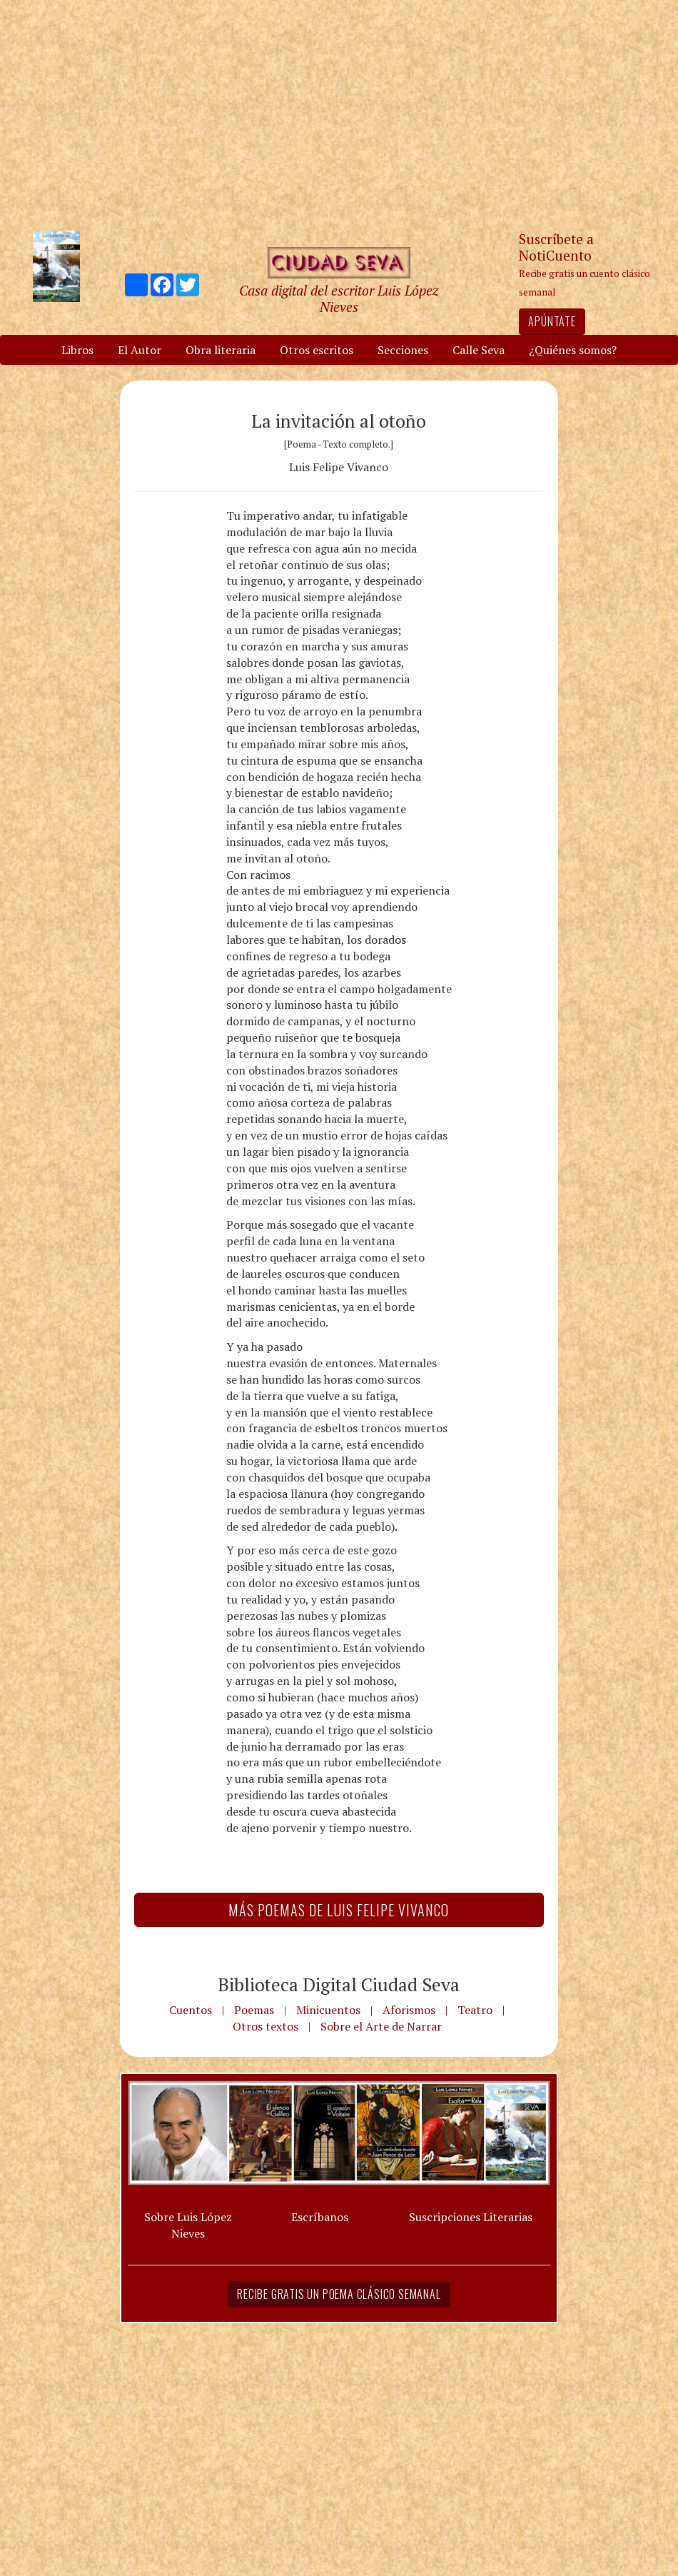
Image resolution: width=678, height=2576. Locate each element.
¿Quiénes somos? (573, 350)
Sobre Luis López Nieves (188, 2225)
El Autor (139, 350)
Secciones (403, 350)
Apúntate (551, 321)
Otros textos (265, 2026)
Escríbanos (319, 2217)
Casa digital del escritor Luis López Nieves (338, 298)
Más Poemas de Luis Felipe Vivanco (338, 1910)
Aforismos (409, 2010)
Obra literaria (220, 350)
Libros (77, 350)
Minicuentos (328, 2010)
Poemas (254, 2010)
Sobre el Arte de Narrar (381, 2026)
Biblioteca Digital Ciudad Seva (339, 1984)
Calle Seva (478, 350)
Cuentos (190, 2010)
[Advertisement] (339, 114)
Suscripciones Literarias (470, 2217)
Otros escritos (316, 350)
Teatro (474, 2010)
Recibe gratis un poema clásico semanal (338, 2294)
